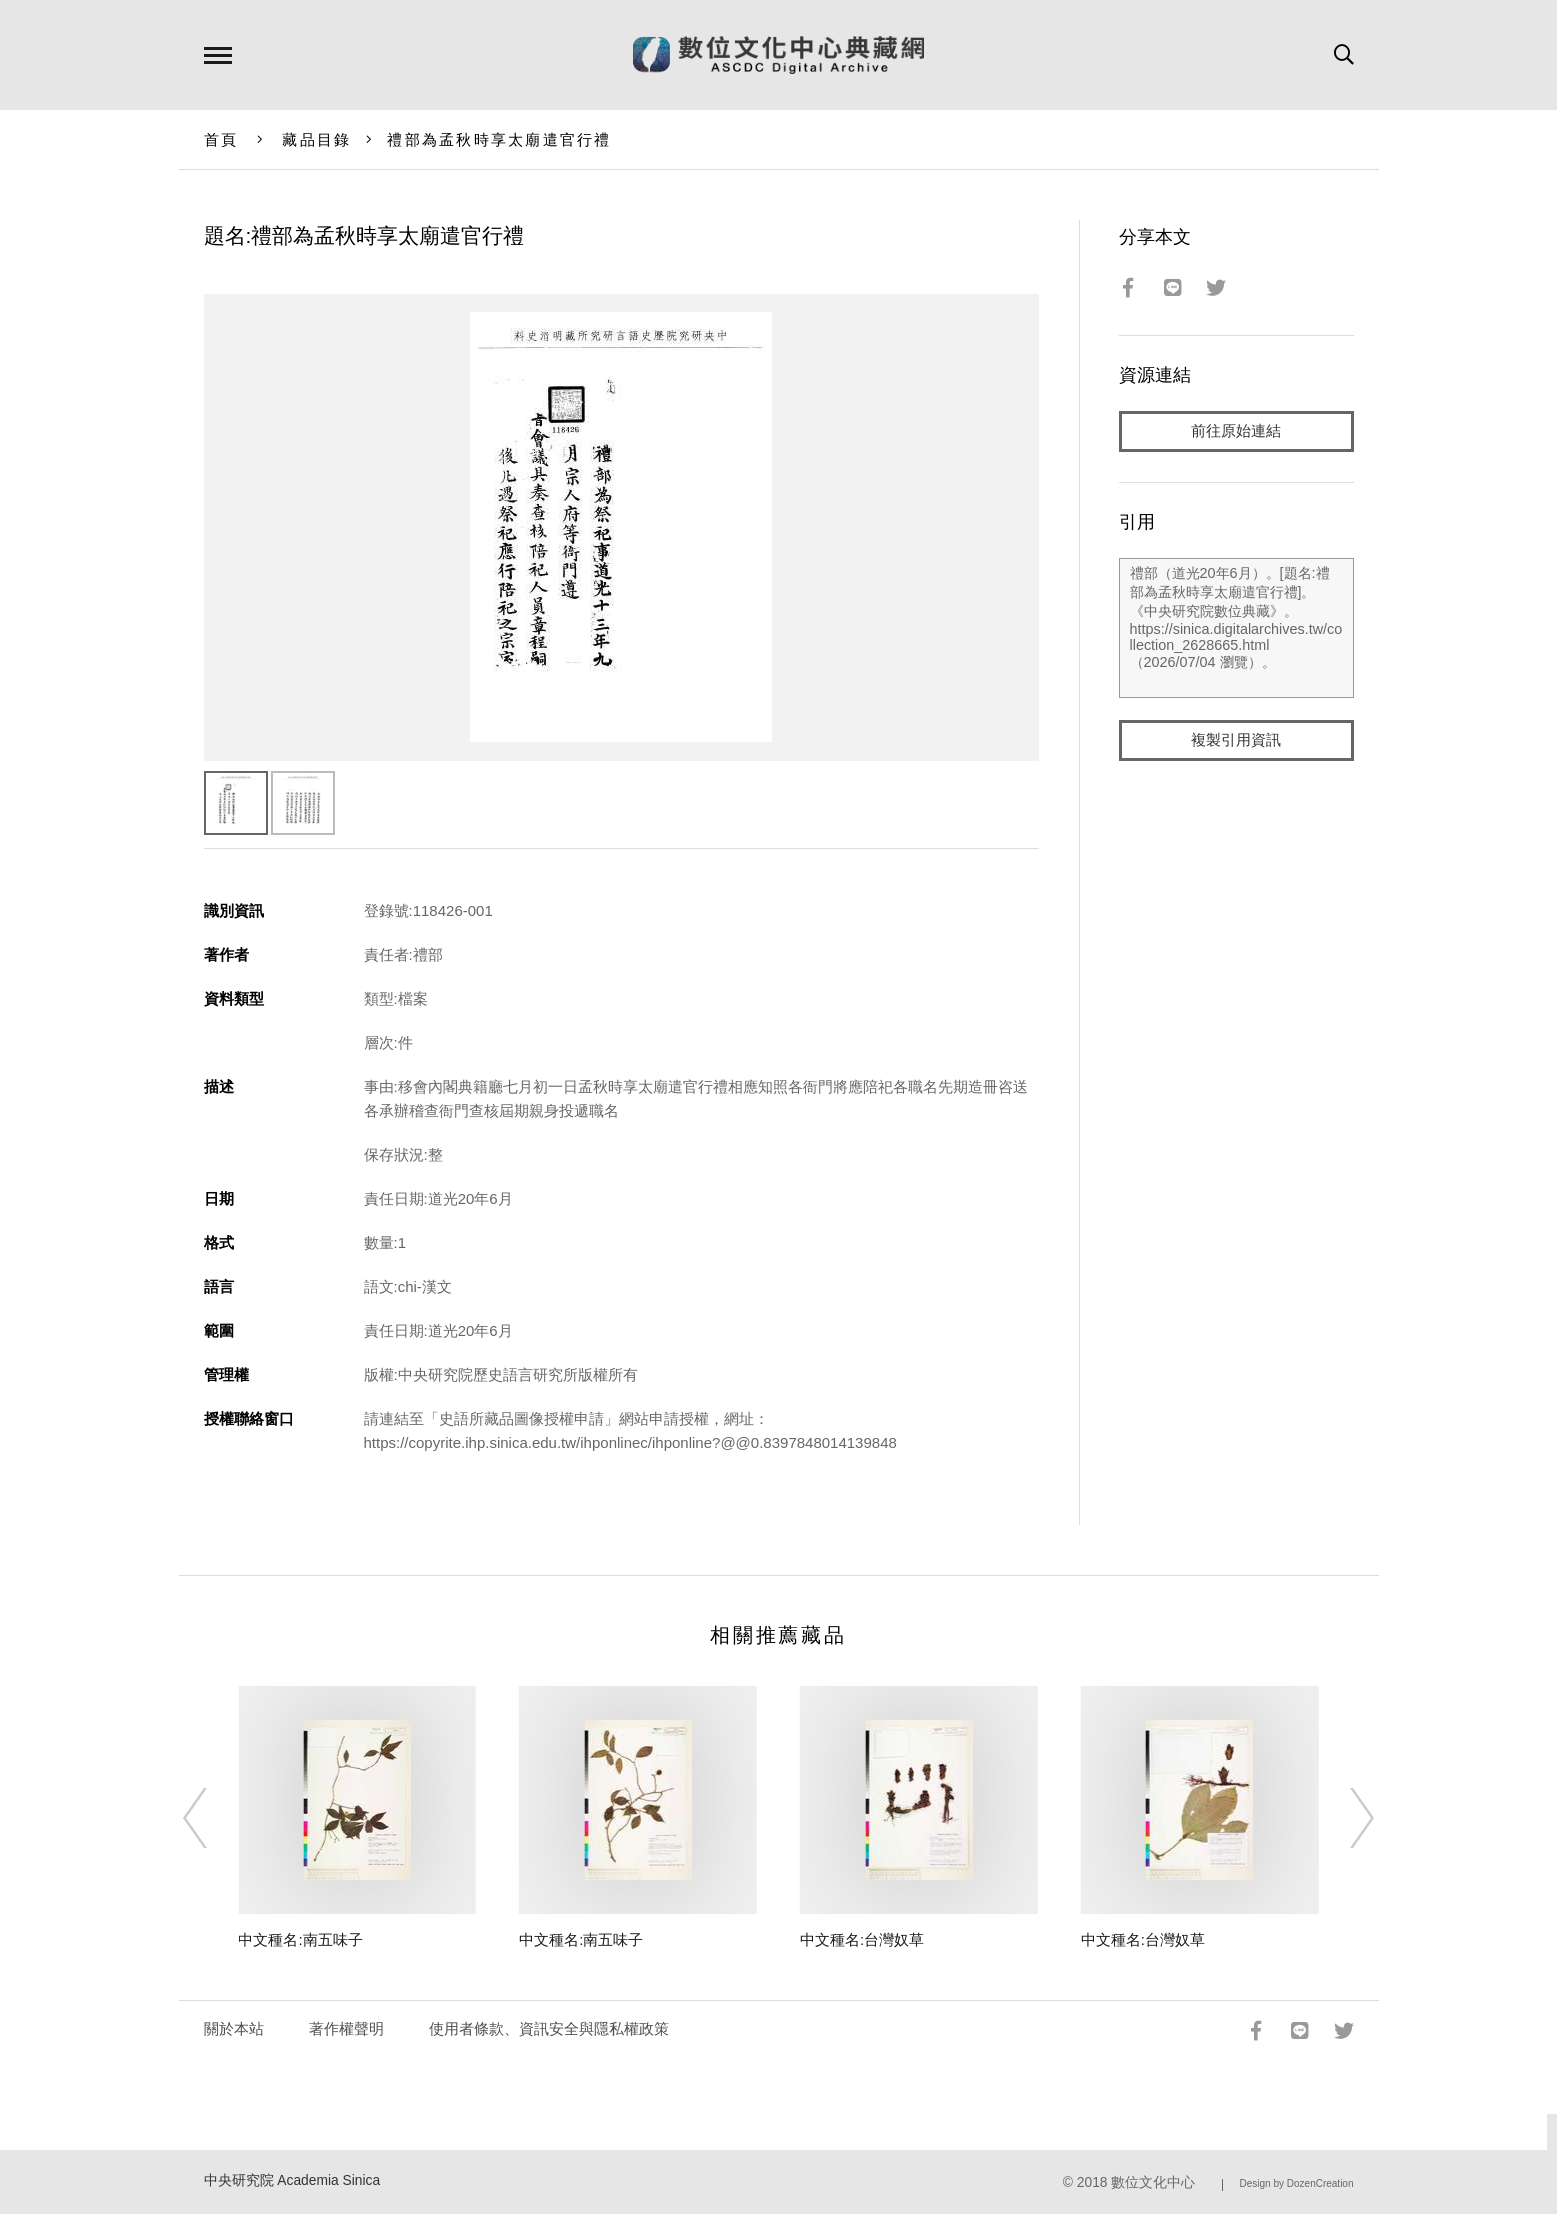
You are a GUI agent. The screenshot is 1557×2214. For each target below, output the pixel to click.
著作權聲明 (346, 2028)
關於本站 (234, 2028)
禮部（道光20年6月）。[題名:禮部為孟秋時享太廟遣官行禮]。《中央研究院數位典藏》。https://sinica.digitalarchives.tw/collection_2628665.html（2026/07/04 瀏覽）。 (1236, 629)
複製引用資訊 (1236, 741)
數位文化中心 (1153, 2182)
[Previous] (213, 1818)
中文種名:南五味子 (300, 1939)
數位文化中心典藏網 (778, 55)
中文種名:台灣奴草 (862, 1939)
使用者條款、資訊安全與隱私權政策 (549, 2028)
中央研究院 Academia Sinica (292, 2180)
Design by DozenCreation (1297, 2183)
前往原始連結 (1236, 431)
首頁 (221, 139)
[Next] (1344, 1818)
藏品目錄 (316, 139)
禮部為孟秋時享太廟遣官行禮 (499, 139)
